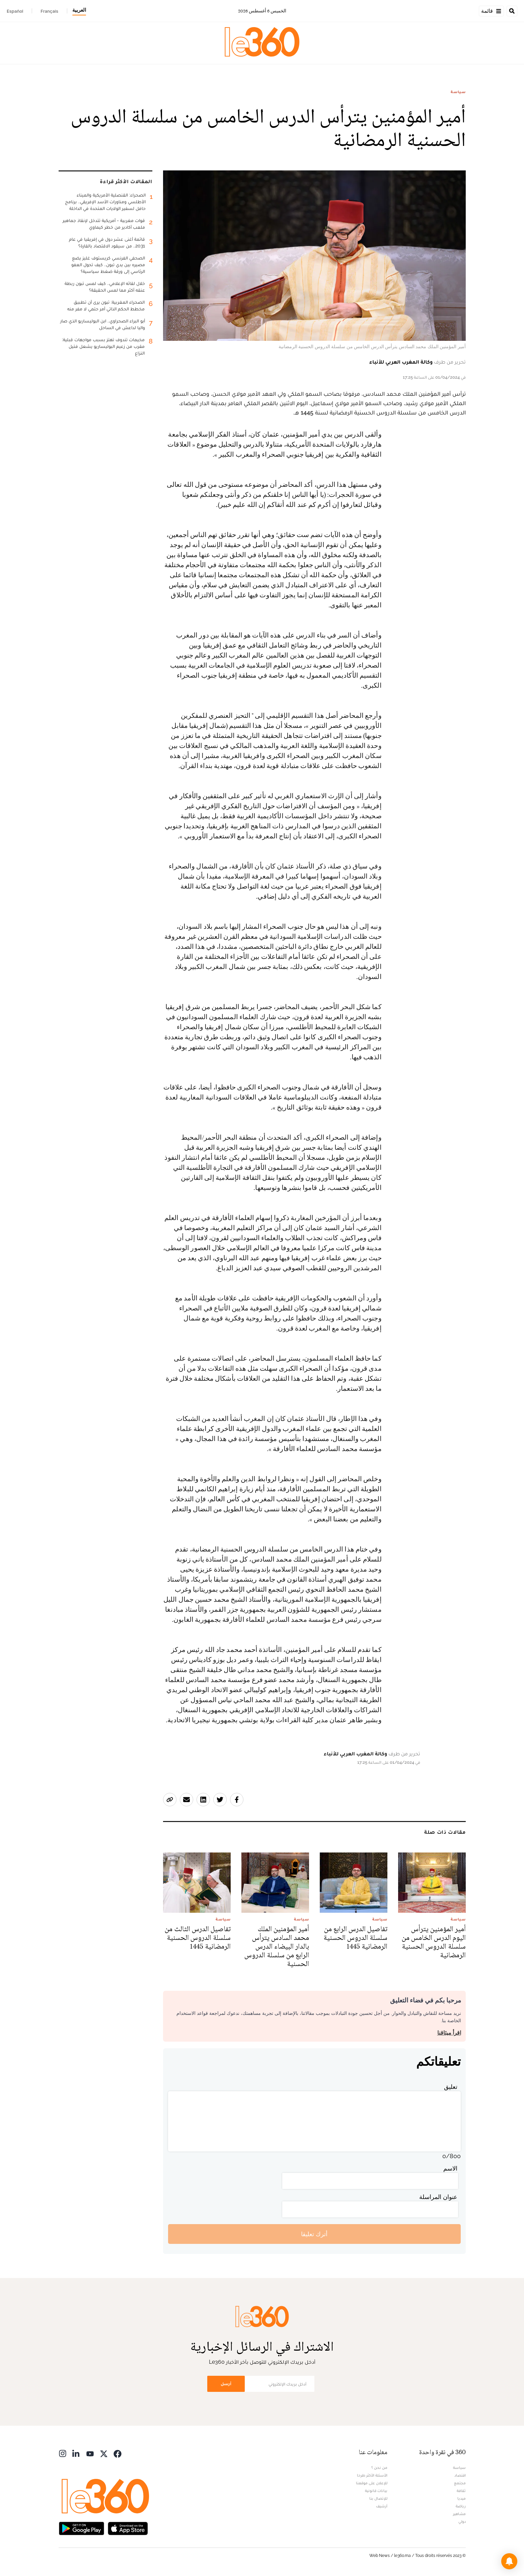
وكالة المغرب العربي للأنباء (401, 362)
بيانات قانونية (376, 2490)
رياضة (461, 2506)
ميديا (461, 2498)
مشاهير (459, 2513)
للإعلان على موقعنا (371, 2483)
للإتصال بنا (378, 2498)
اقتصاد (460, 2475)
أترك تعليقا (314, 2234)
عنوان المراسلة (438, 2196)
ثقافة (461, 2490)
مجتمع (460, 2483)
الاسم (450, 2168)
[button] (509, 2561)
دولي (462, 2521)
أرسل (226, 2383)
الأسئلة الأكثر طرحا (372, 2475)
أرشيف (381, 2506)
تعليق (450, 2086)
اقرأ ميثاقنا (449, 2033)
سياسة (458, 91)
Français (49, 11)
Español (15, 11)
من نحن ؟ (379, 2467)
